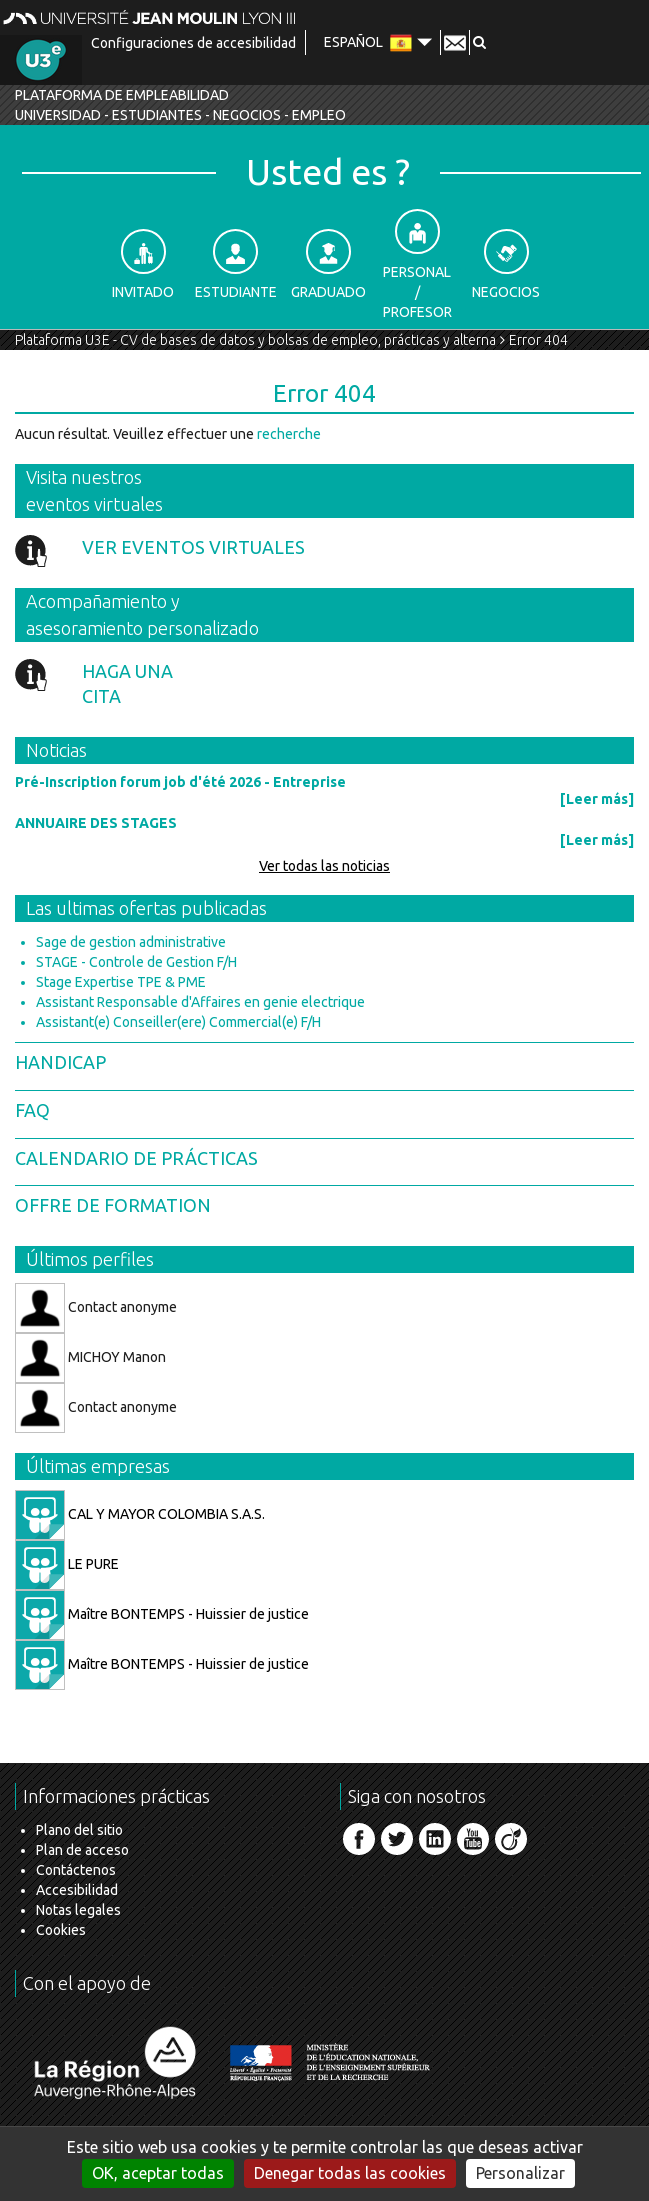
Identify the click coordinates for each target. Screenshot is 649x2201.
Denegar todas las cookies (350, 2173)
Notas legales (78, 1910)
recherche (289, 434)
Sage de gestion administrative (131, 942)
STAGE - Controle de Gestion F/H (136, 962)
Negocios (506, 264)
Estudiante (236, 264)
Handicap (60, 1062)
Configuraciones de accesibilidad (193, 43)
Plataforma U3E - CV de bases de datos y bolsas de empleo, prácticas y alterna (255, 340)
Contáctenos (76, 1870)
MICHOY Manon (90, 1358)
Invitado (143, 264)
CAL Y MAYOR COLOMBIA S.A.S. (140, 1514)
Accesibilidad (77, 1890)
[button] (479, 42)
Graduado (328, 264)
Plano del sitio (79, 1830)
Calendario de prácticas (136, 1158)
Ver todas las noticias (324, 866)
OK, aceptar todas (158, 2173)
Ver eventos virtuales (193, 547)
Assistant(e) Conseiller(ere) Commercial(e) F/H (178, 1022)
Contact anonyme (96, 1308)
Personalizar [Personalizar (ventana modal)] (520, 2173)
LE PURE (67, 1564)
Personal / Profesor (417, 264)
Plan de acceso (82, 1850)
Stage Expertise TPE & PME (121, 982)
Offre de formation (113, 1205)
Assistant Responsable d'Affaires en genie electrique (200, 1002)
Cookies (61, 1930)
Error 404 (538, 340)
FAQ (32, 1110)
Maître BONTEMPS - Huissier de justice (162, 1614)
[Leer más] (597, 799)
